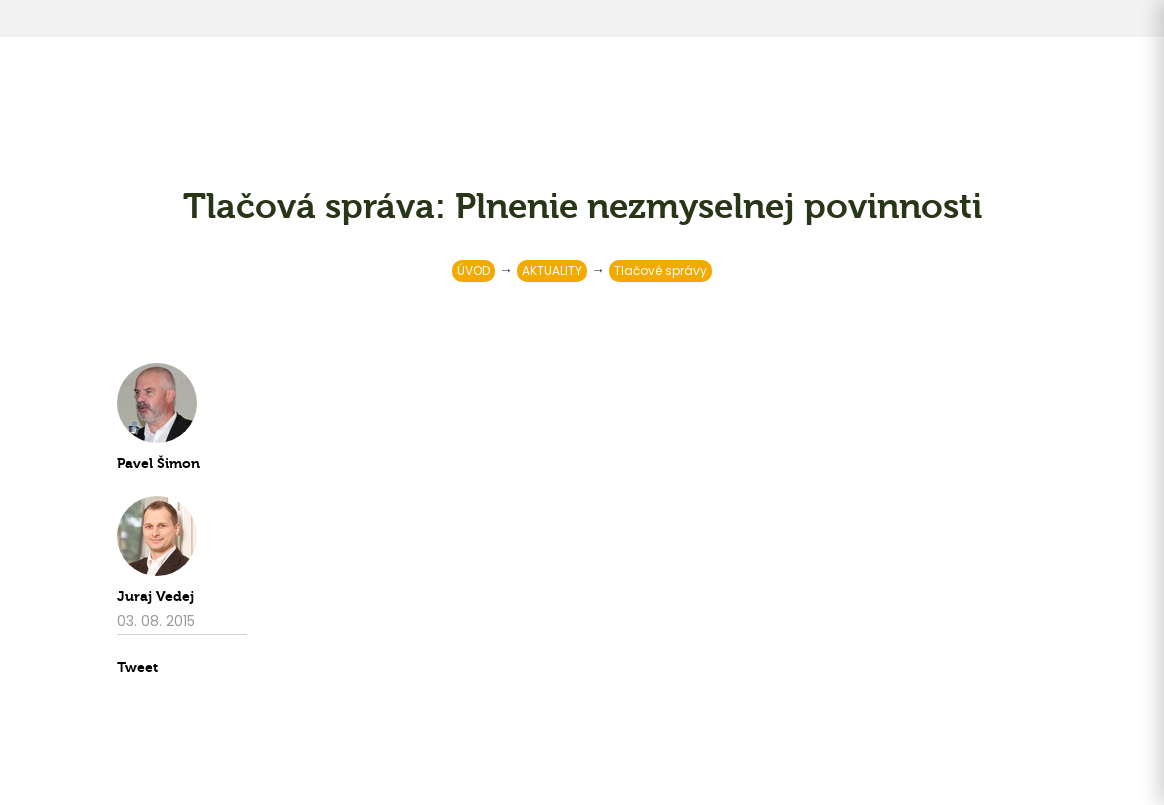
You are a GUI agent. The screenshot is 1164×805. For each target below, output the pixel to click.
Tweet (137, 667)
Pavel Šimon (158, 463)
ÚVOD (473, 270)
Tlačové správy (660, 270)
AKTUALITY (552, 270)
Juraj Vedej (155, 596)
